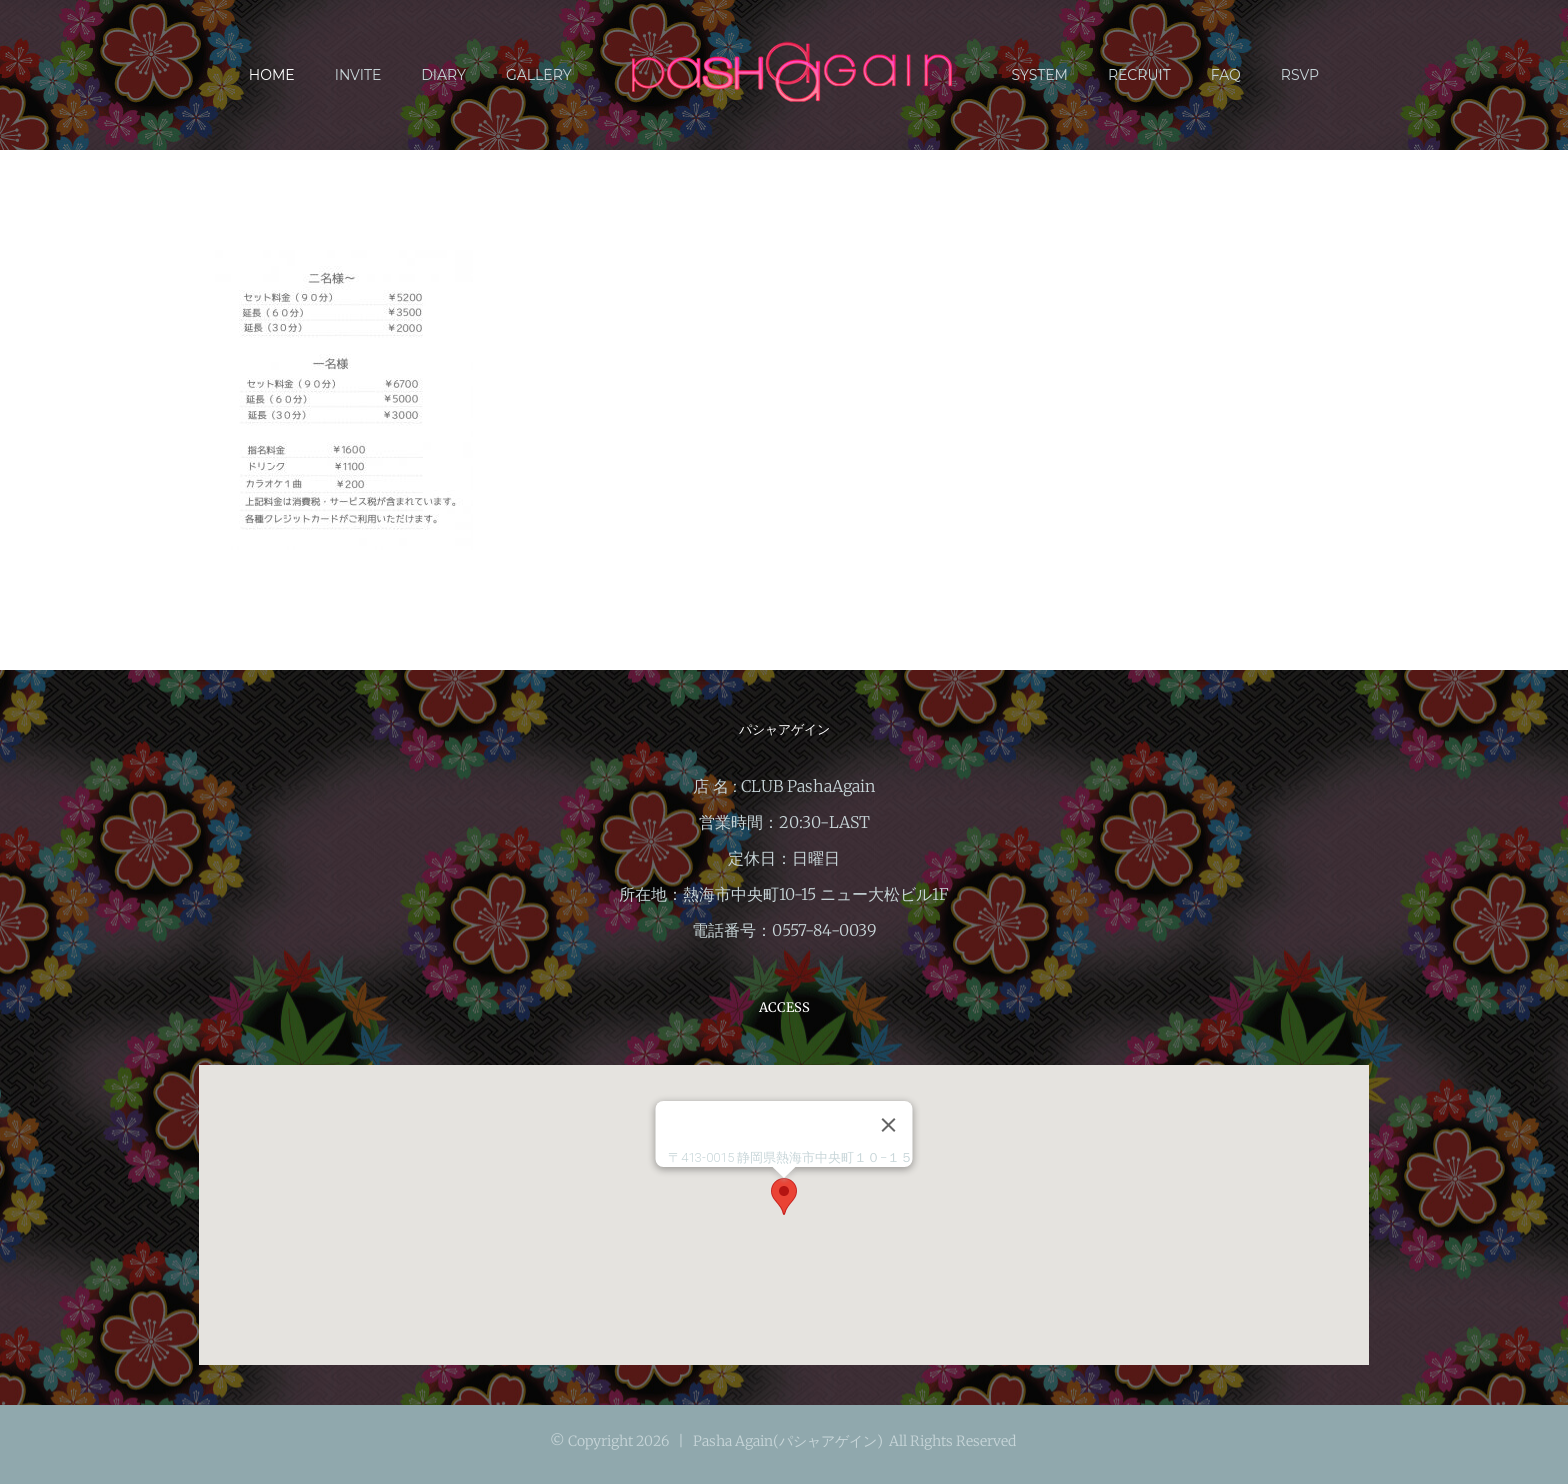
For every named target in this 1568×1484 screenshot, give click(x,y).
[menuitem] (292, 75)
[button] (784, 1196)
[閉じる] (889, 1125)
